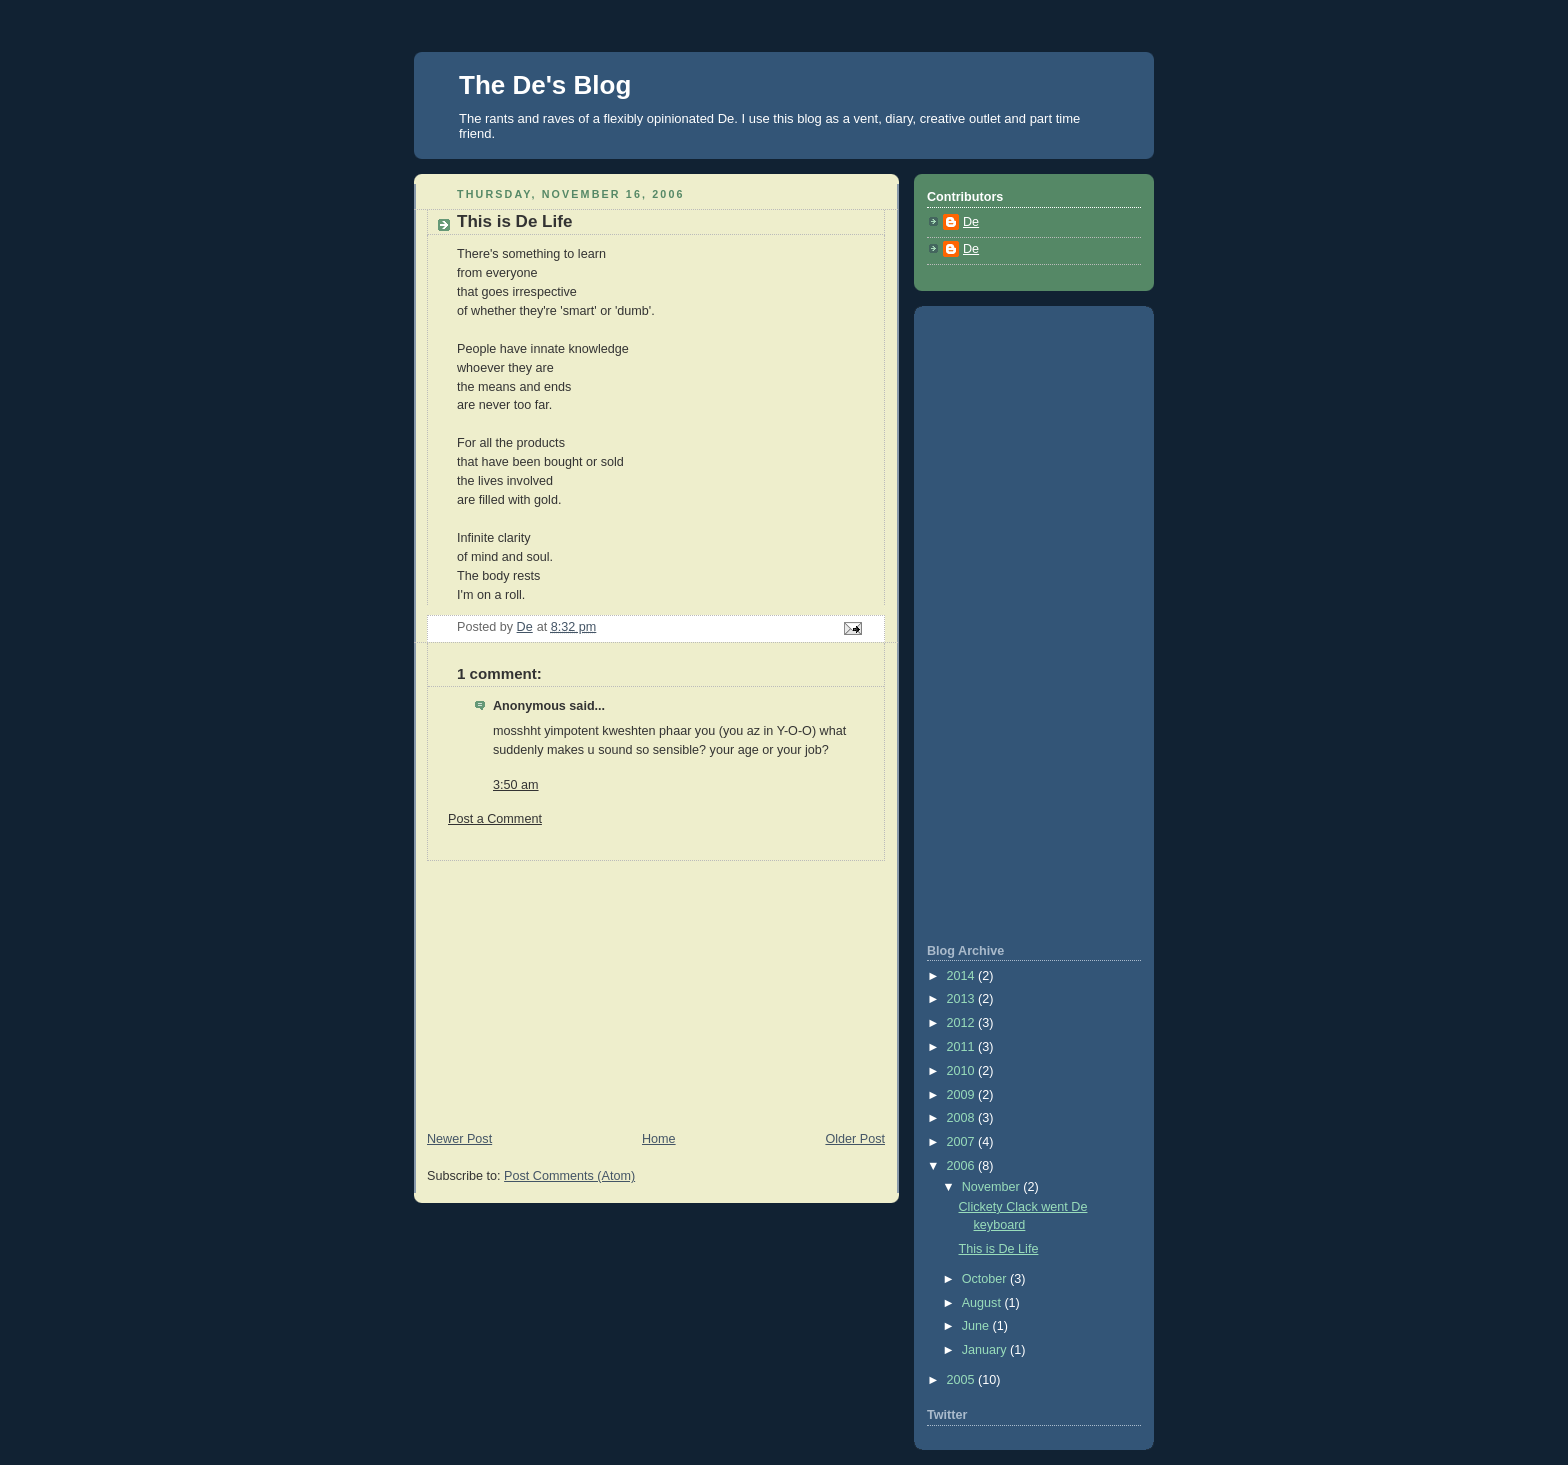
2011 (963, 1047)
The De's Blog (545, 85)
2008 (963, 1118)
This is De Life (999, 1249)
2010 (963, 1071)
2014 (963, 976)
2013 (963, 999)
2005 (963, 1380)
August (983, 1303)
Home (659, 1139)
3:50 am (516, 785)
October (986, 1279)
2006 (963, 1166)
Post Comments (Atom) (569, 1176)
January (986, 1350)
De (971, 222)
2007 (963, 1142)
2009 (963, 1095)
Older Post (855, 1139)
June (977, 1326)
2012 (963, 1023)
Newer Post (459, 1139)
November (993, 1187)
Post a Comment (495, 819)
